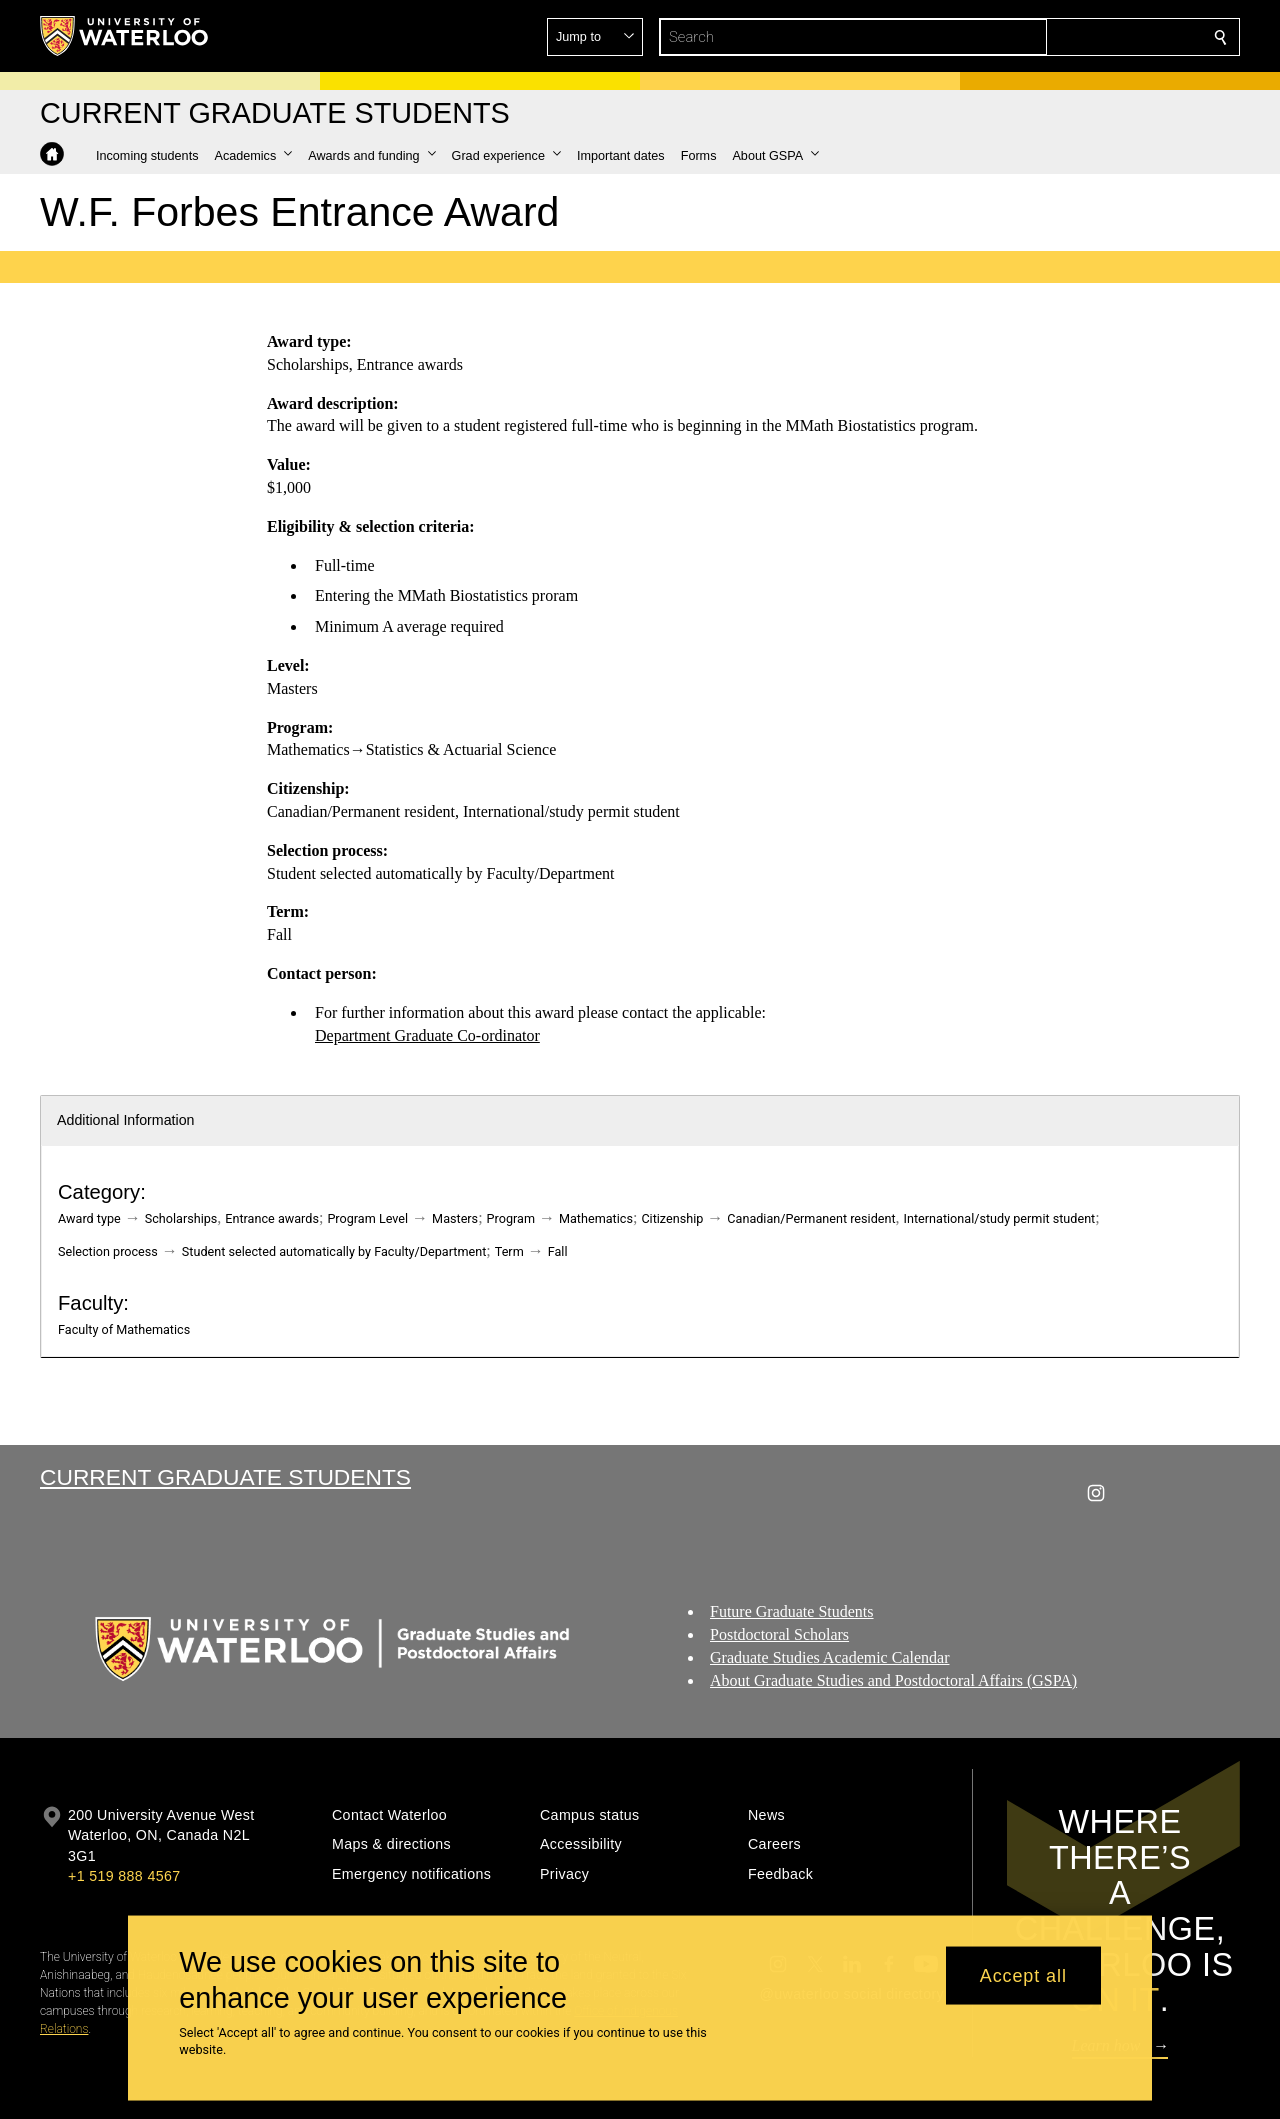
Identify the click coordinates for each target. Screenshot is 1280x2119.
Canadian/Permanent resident (811, 1218)
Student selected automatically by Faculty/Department (334, 1251)
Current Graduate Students (225, 1477)
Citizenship (672, 1218)
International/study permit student (1000, 1218)
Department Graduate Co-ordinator (427, 1034)
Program (511, 1218)
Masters (455, 1218)
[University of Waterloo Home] (125, 36)
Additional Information (126, 1120)
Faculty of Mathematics (124, 1329)
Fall (558, 1251)
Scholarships (181, 1218)
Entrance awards (272, 1218)
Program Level (367, 1218)
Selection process (108, 1251)
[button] (1076, 37)
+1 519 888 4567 (124, 1876)
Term (509, 1251)
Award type (89, 1218)
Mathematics (596, 1218)
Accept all (1023, 1975)
